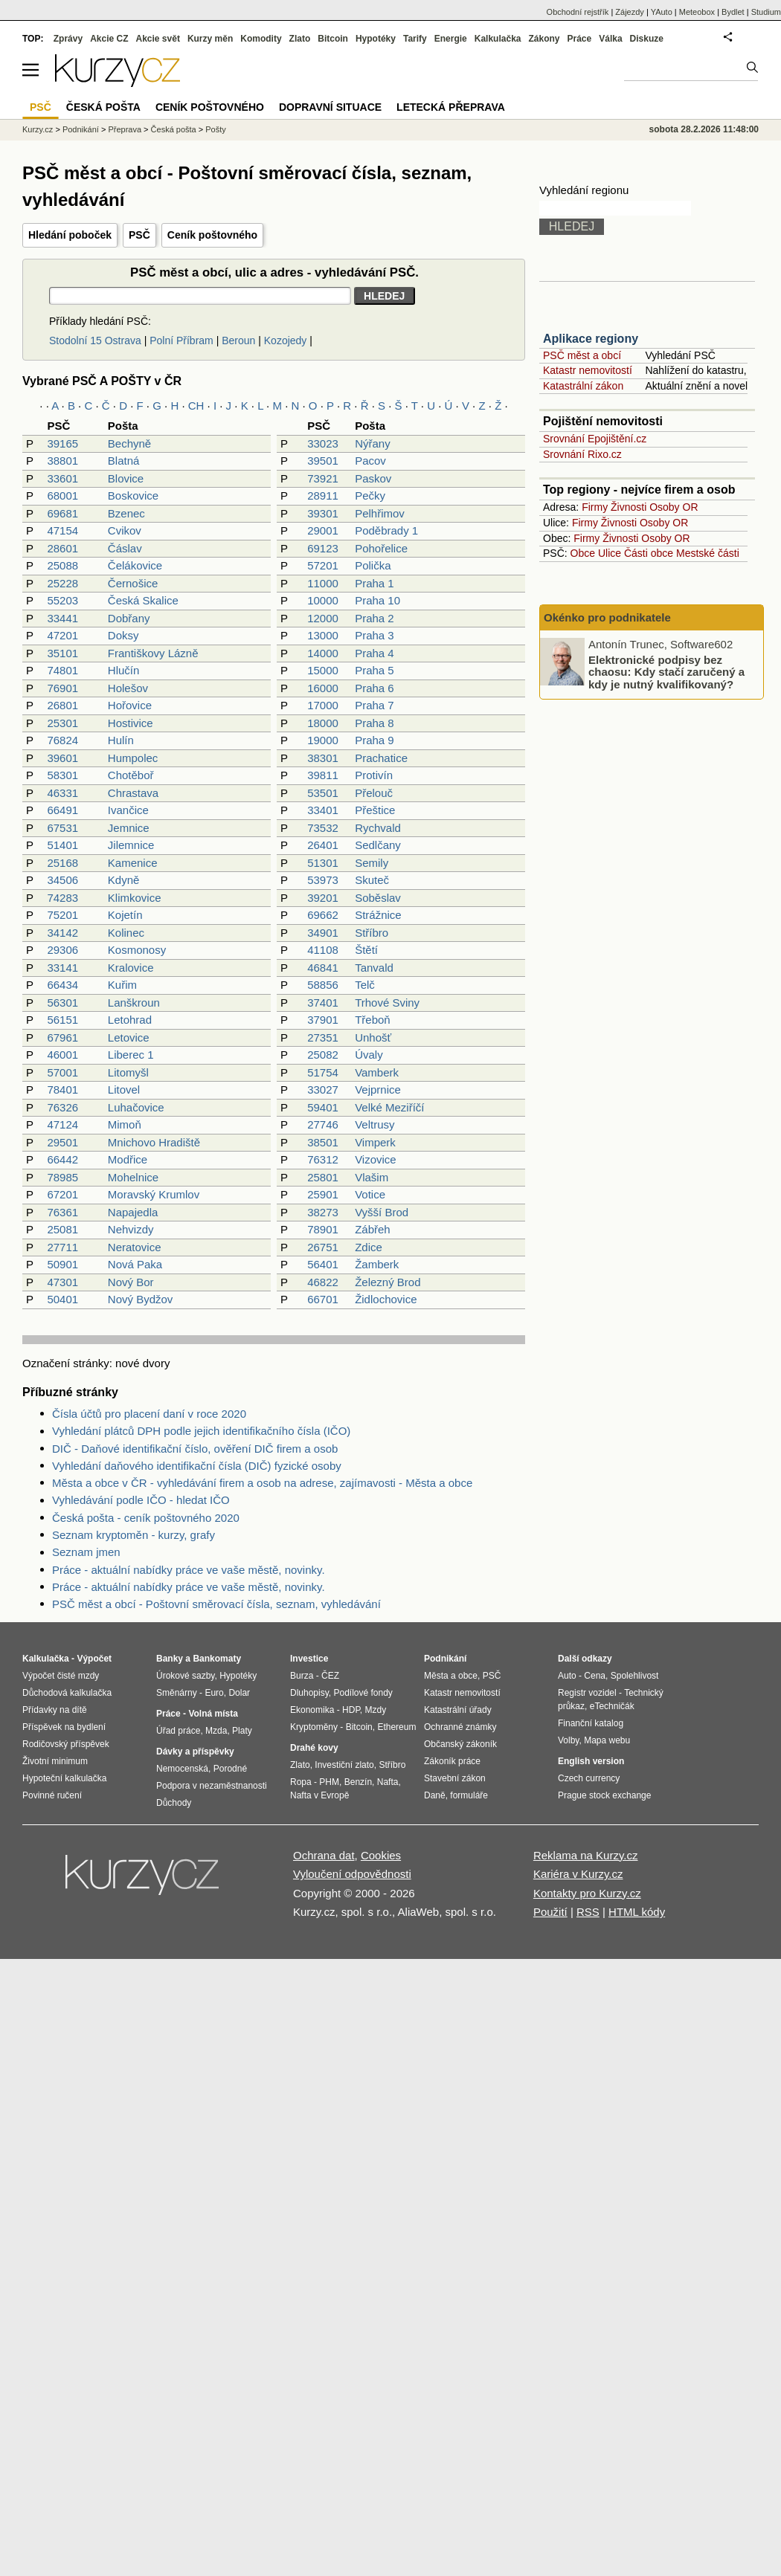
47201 (62, 635)
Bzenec (126, 513)
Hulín (121, 740)
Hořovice (130, 705)
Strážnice (378, 914)
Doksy (123, 635)
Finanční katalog (590, 1723)
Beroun (238, 340)
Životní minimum (55, 1761)
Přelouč (374, 793)
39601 (62, 758)
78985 (62, 1177)
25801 (322, 1177)
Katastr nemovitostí (587, 370)
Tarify (415, 38)
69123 (322, 548)
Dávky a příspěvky (195, 1751)
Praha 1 (374, 583)
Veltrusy (374, 1124)
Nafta (388, 1782)
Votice (370, 1194)
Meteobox (697, 11)
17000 (322, 705)
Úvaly (369, 1054)
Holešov (128, 688)
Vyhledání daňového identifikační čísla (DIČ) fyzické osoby (196, 1465)
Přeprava (124, 129)
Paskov (373, 478)
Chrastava (133, 793)
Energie (450, 38)
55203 (62, 600)
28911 (322, 495)
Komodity (260, 38)
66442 (62, 1159)
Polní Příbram (181, 340)
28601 (62, 548)
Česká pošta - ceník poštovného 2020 (146, 1517)
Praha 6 (374, 688)
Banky (169, 1658)
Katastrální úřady (458, 1710)
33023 (322, 443)
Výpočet (94, 1658)
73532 (322, 827)
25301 (62, 723)
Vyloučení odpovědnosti (352, 1874)
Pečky (370, 495)
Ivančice (128, 810)
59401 (322, 1107)
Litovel (124, 1089)
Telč (365, 984)
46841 (322, 967)
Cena (594, 1675)
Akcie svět (158, 38)
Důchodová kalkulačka (67, 1693)
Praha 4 (374, 653)
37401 (322, 1002)
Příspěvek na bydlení (64, 1727)
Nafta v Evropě (319, 1795)
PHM (329, 1782)
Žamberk (377, 1264)
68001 (62, 495)
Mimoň (124, 1124)
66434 (62, 984)
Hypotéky (376, 38)
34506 (62, 880)
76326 (62, 1107)
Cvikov (124, 530)
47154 (62, 530)
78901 (322, 1229)
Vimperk (375, 1142)
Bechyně (129, 443)
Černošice (133, 583)
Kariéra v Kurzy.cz (578, 1874)
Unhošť (373, 1037)
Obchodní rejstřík (578, 11)
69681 (62, 513)
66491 (62, 810)
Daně (435, 1795)
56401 (322, 1264)
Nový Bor (131, 1282)
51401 (62, 845)
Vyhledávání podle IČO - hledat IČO (141, 1500)
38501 (322, 1142)
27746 (322, 1124)
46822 (322, 1282)
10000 (322, 600)
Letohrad (130, 1019)
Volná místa (212, 1713)
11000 (322, 583)
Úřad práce (178, 1731)
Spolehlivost (635, 1675)
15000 (322, 670)
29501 (62, 1142)
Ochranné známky (460, 1727)
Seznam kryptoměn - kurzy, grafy (133, 1535)
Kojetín (125, 914)
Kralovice (131, 967)
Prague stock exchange (604, 1795)
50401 (62, 1299)
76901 (62, 688)
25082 (322, 1054)
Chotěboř (131, 775)
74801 (62, 670)
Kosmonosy (137, 949)
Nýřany (372, 443)
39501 (322, 460)
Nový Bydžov (140, 1299)
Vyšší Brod (381, 1212)
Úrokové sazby (185, 1675)
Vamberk (377, 1072)
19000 (322, 740)
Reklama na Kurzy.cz (585, 1855)
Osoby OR (673, 507)
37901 (322, 1019)
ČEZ (330, 1675)
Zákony (543, 38)
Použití (550, 1911)
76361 (62, 1212)
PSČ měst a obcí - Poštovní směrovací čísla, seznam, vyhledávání (216, 1604)
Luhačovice (136, 1107)
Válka (610, 38)
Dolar (239, 1693)
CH (196, 405)
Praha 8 (374, 723)
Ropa (301, 1782)
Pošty (215, 129)
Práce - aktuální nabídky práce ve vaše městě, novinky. (188, 1569)
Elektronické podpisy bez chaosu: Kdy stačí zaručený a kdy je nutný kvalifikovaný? (666, 671)
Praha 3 (374, 635)
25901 (322, 1194)
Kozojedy (285, 340)
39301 (322, 513)
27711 (62, 1247)
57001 (62, 1072)
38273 (322, 1212)
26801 (62, 705)
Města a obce (451, 1675)
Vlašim (371, 1177)
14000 (322, 653)
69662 (322, 914)
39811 (322, 775)
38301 (322, 758)
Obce (583, 553)
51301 (322, 862)
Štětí (366, 949)
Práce (580, 38)
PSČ (139, 235)
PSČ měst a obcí (582, 355)
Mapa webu (607, 1740)
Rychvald (378, 827)
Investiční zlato (344, 1765)
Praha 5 (374, 670)
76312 (322, 1159)
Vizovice (375, 1159)
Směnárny (176, 1693)
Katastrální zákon (583, 386)
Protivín (374, 775)
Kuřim (122, 984)
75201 (62, 914)
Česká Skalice (143, 600)
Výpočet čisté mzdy (60, 1675)
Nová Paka (135, 1264)
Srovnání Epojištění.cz (594, 439)
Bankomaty (217, 1658)
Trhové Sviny (387, 1002)
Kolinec (126, 932)
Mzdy (376, 1710)
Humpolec (133, 758)
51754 (322, 1072)
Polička (372, 565)
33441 (62, 618)
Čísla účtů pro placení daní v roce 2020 (149, 1413)
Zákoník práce (452, 1761)
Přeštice (375, 810)
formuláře (469, 1795)
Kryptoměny (314, 1727)
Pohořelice (381, 548)
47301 (62, 1282)
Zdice (368, 1247)
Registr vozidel (587, 1693)
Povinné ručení (52, 1795)
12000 (322, 618)
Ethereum (396, 1727)
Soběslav (378, 897)
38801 (62, 460)
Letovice (129, 1037)
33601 (62, 478)
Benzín (358, 1782)
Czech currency (589, 1778)
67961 (62, 1037)
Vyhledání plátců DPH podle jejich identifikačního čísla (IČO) (201, 1430)
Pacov (370, 460)
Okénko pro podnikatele (607, 617)
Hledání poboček (70, 235)
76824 (62, 740)
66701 (322, 1299)
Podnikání (80, 129)
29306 (62, 949)
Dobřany (129, 618)
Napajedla (133, 1212)
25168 (62, 862)
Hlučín (124, 670)
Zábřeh (372, 1229)
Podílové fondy (362, 1693)
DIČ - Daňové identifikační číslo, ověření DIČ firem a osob (195, 1448)
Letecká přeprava (450, 107)
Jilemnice (131, 845)
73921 (322, 478)
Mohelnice (133, 1177)
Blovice (126, 478)
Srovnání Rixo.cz (582, 454)
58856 (322, 984)
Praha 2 (374, 618)
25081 (62, 1229)
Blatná (124, 460)
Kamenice (133, 862)
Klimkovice (134, 897)
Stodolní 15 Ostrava (95, 340)
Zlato (300, 38)
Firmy (595, 507)
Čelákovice (135, 565)
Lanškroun (134, 1002)
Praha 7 (374, 705)
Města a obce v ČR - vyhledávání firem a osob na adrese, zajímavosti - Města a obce (262, 1482)
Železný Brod (387, 1282)
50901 (62, 1264)
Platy (242, 1731)
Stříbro (371, 932)
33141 (62, 967)
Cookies (381, 1855)
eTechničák (612, 1706)
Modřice (127, 1159)
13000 (322, 635)
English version (591, 1761)
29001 (322, 530)
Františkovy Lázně (153, 653)
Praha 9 (374, 740)
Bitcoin (333, 38)
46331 (62, 793)
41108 (322, 949)
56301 (62, 1002)
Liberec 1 (131, 1054)
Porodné (230, 1768)
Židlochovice (386, 1299)
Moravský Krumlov (153, 1194)
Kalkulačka (498, 38)
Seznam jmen (86, 1552)
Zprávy (68, 38)
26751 (322, 1247)
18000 (322, 723)
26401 (322, 845)
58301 (62, 775)
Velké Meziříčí (389, 1107)
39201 (322, 897)
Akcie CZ (109, 38)
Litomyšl (128, 1072)
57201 (322, 565)
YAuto (661, 11)
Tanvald (374, 967)
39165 (62, 443)
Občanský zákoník (460, 1744)
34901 (322, 932)
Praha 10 (377, 600)
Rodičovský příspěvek (65, 1744)
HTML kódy (636, 1911)
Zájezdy (629, 11)
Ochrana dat (324, 1855)
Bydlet (733, 11)
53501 (322, 793)
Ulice (609, 553)
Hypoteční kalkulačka (64, 1778)
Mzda (216, 1731)
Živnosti (628, 507)
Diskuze (646, 38)
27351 (322, 1037)
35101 (62, 653)
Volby (568, 1740)
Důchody (173, 1803)
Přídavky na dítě (54, 1710)
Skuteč (372, 880)
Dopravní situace (330, 107)
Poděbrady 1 (386, 530)
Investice (309, 1658)
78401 (62, 1089)
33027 (322, 1089)
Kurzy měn (210, 38)
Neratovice (134, 1247)
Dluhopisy (309, 1693)
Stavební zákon (455, 1778)
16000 (322, 688)
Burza (301, 1675)
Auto (567, 1675)
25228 (62, 583)
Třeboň (372, 1019)
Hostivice (130, 723)
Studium (766, 11)
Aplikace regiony (590, 338)
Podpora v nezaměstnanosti (211, 1786)
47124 (62, 1124)
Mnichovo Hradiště (154, 1142)
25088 (62, 565)
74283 (62, 897)
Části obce (648, 553)
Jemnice (129, 827)
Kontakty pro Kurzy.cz (587, 1893)
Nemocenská (182, 1768)
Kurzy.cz (37, 129)
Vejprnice (378, 1089)
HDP (351, 1710)
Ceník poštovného (212, 235)
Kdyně (124, 880)
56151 (62, 1019)
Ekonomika (312, 1710)
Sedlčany (378, 845)
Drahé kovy (314, 1748)
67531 (62, 827)
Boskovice (133, 495)
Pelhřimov (380, 513)
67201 (62, 1194)
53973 (322, 880)
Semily (371, 862)
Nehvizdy (131, 1229)
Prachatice (381, 758)
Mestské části (707, 553)
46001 (62, 1054)
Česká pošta (173, 129)
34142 (62, 932)
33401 (322, 810)
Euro (214, 1693)
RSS (588, 1911)
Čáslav (125, 548)
